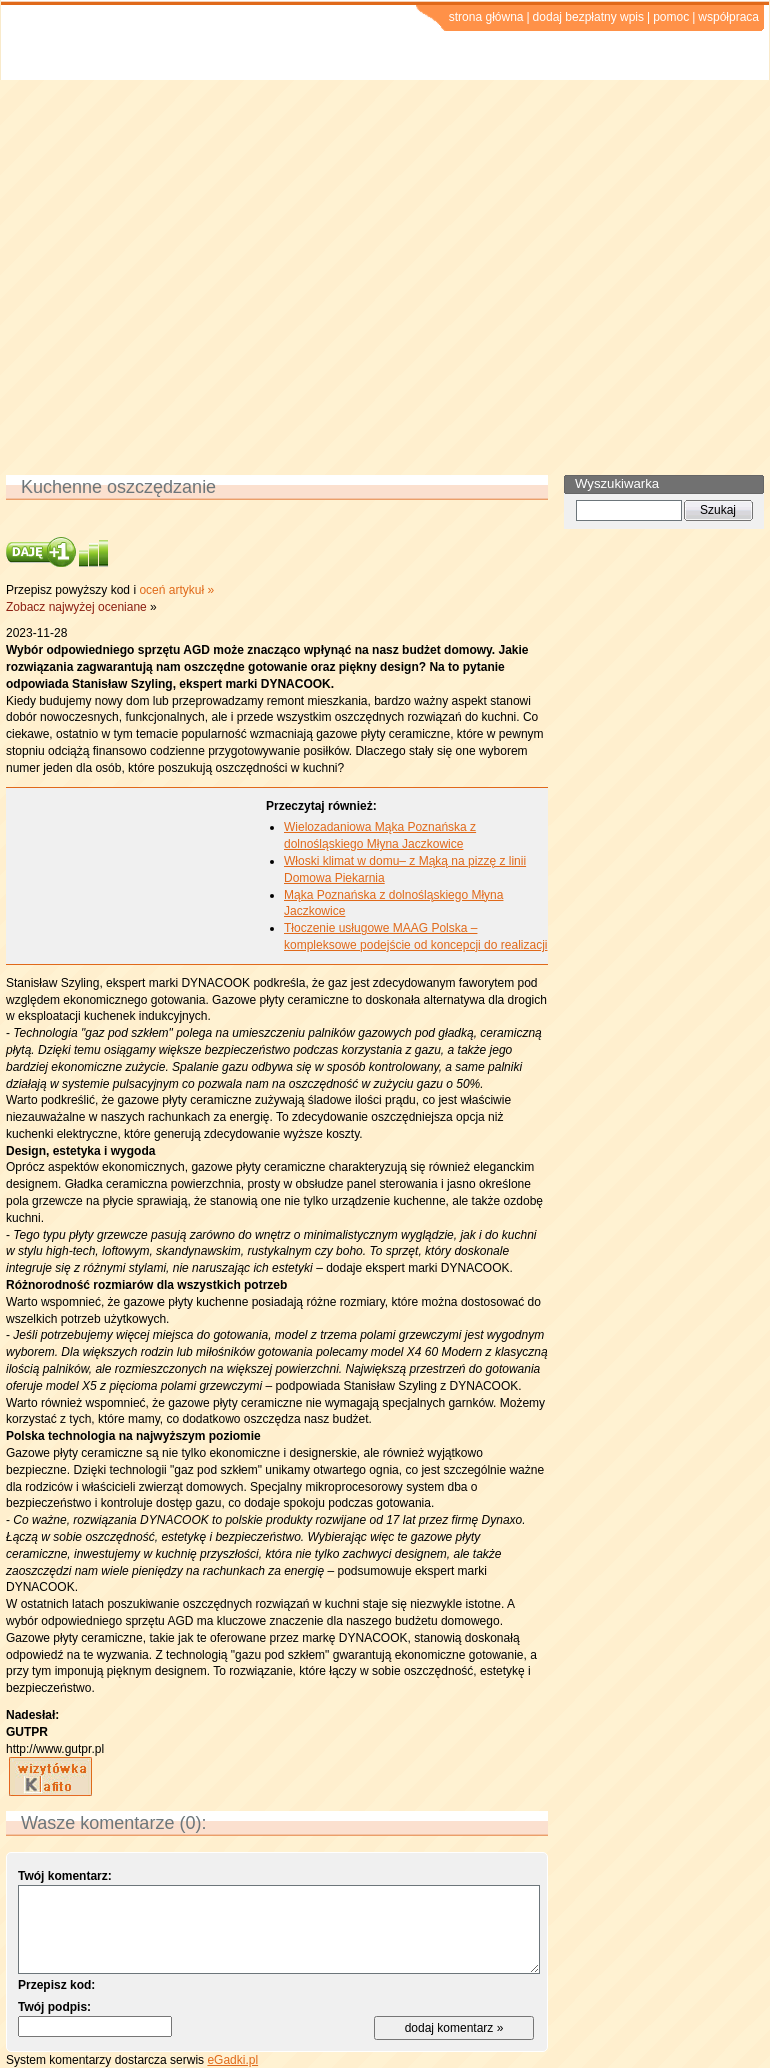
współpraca (728, 17)
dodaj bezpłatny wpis (588, 17)
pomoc (671, 17)
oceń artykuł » (176, 590)
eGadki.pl (232, 2060)
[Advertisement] (187, 277)
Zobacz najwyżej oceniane (76, 607)
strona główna (486, 17)
